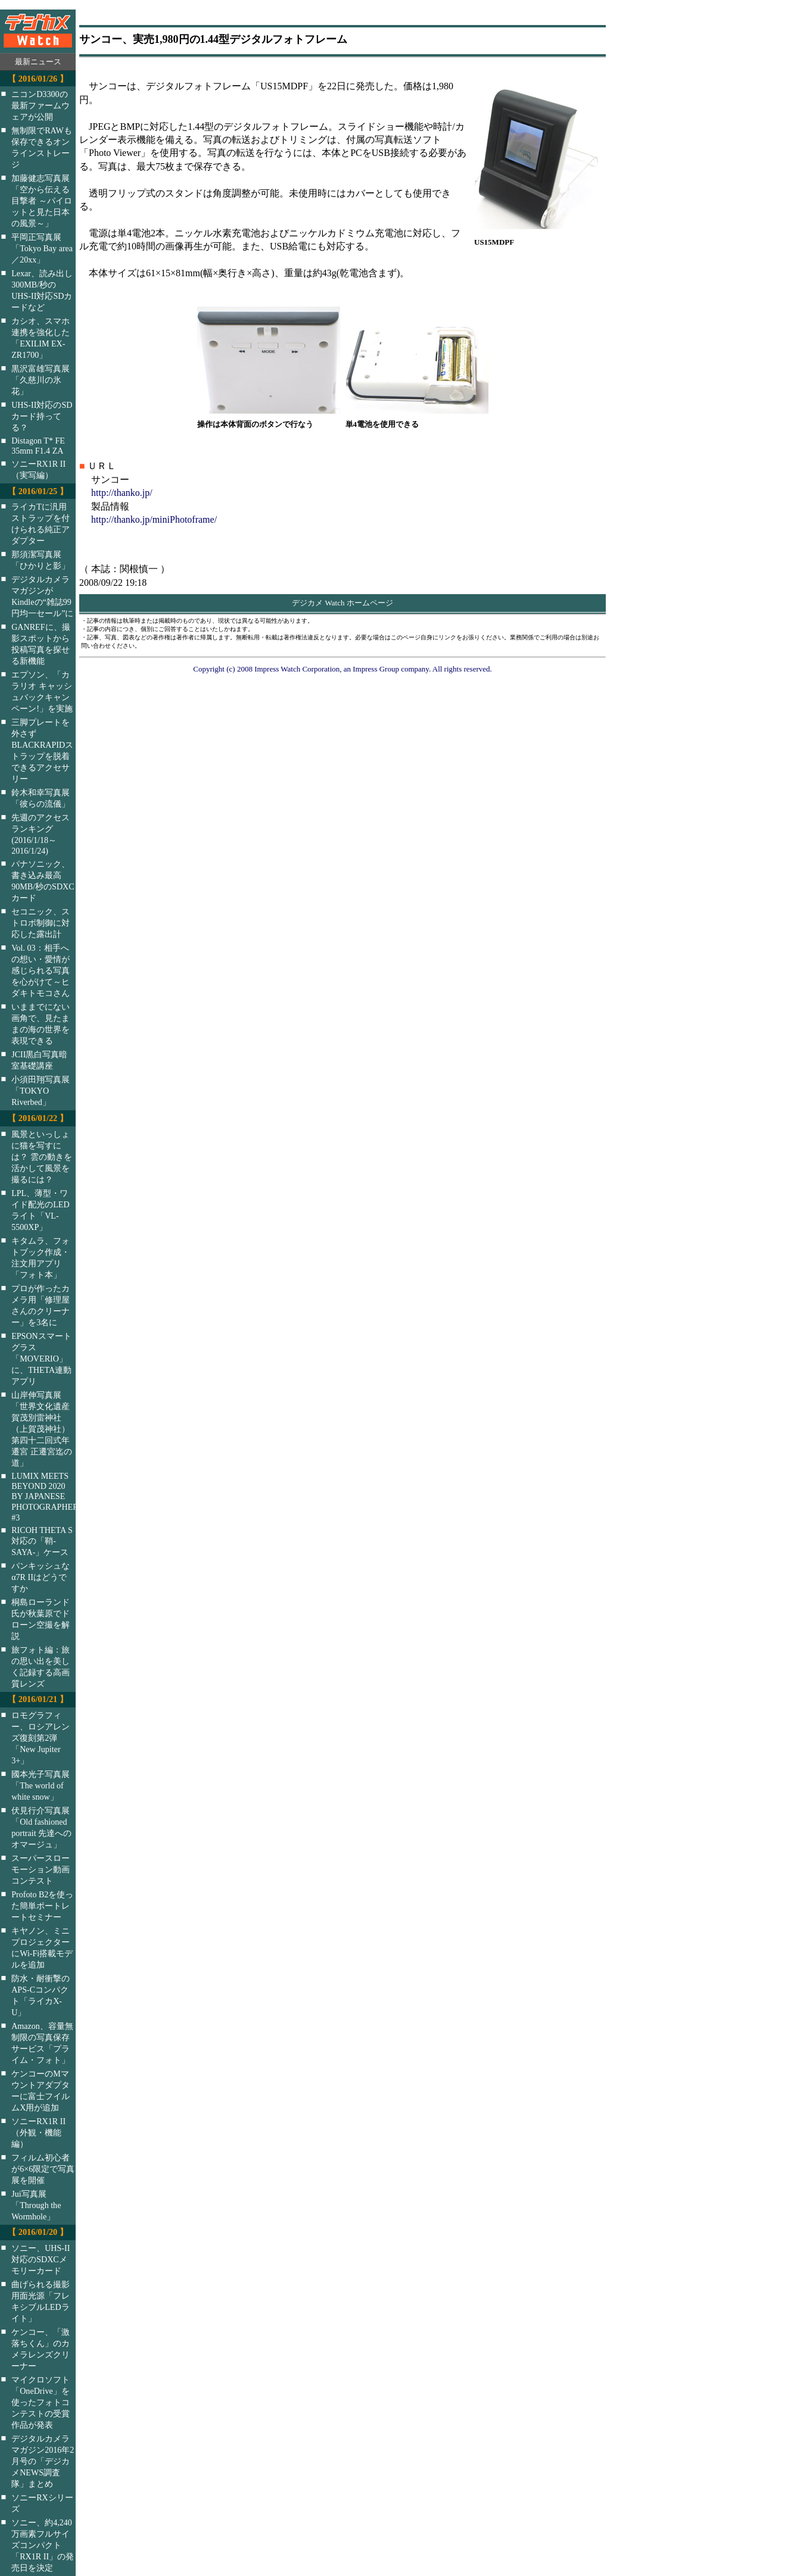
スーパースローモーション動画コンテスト (40, 1869)
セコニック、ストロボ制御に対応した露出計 (40, 923)
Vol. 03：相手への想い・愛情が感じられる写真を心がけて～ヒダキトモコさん (40, 970)
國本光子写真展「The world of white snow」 (40, 1785)
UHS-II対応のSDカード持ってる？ (41, 416)
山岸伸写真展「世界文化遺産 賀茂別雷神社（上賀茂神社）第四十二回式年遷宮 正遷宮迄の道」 (41, 1428)
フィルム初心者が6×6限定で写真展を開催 (42, 2169)
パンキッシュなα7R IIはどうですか (40, 1577)
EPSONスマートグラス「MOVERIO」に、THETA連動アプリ (41, 1358)
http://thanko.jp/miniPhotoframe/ (154, 519)
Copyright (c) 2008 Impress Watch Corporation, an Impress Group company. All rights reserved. (342, 668)
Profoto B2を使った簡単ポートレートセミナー (42, 1906)
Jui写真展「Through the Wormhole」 (36, 2205)
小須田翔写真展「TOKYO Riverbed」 (40, 1091)
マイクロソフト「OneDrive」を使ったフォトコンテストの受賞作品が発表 (40, 2402)
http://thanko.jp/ (121, 493)
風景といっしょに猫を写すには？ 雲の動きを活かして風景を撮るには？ (41, 1156)
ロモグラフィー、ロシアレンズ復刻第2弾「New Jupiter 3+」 (40, 1737)
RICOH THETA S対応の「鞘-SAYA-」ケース (42, 1541)
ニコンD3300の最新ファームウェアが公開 (40, 105)
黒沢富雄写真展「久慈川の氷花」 (40, 380)
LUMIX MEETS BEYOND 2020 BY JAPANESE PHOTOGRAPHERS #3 (51, 1496)
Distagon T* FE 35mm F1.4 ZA (38, 445)
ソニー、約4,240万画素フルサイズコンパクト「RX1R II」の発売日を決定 (42, 2545)
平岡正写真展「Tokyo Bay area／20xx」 (42, 248)
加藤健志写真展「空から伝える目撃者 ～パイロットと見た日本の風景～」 (41, 200)
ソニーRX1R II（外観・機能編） (38, 2132)
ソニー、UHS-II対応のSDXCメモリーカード (40, 2259)
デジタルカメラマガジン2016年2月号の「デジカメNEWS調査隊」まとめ (42, 2461)
